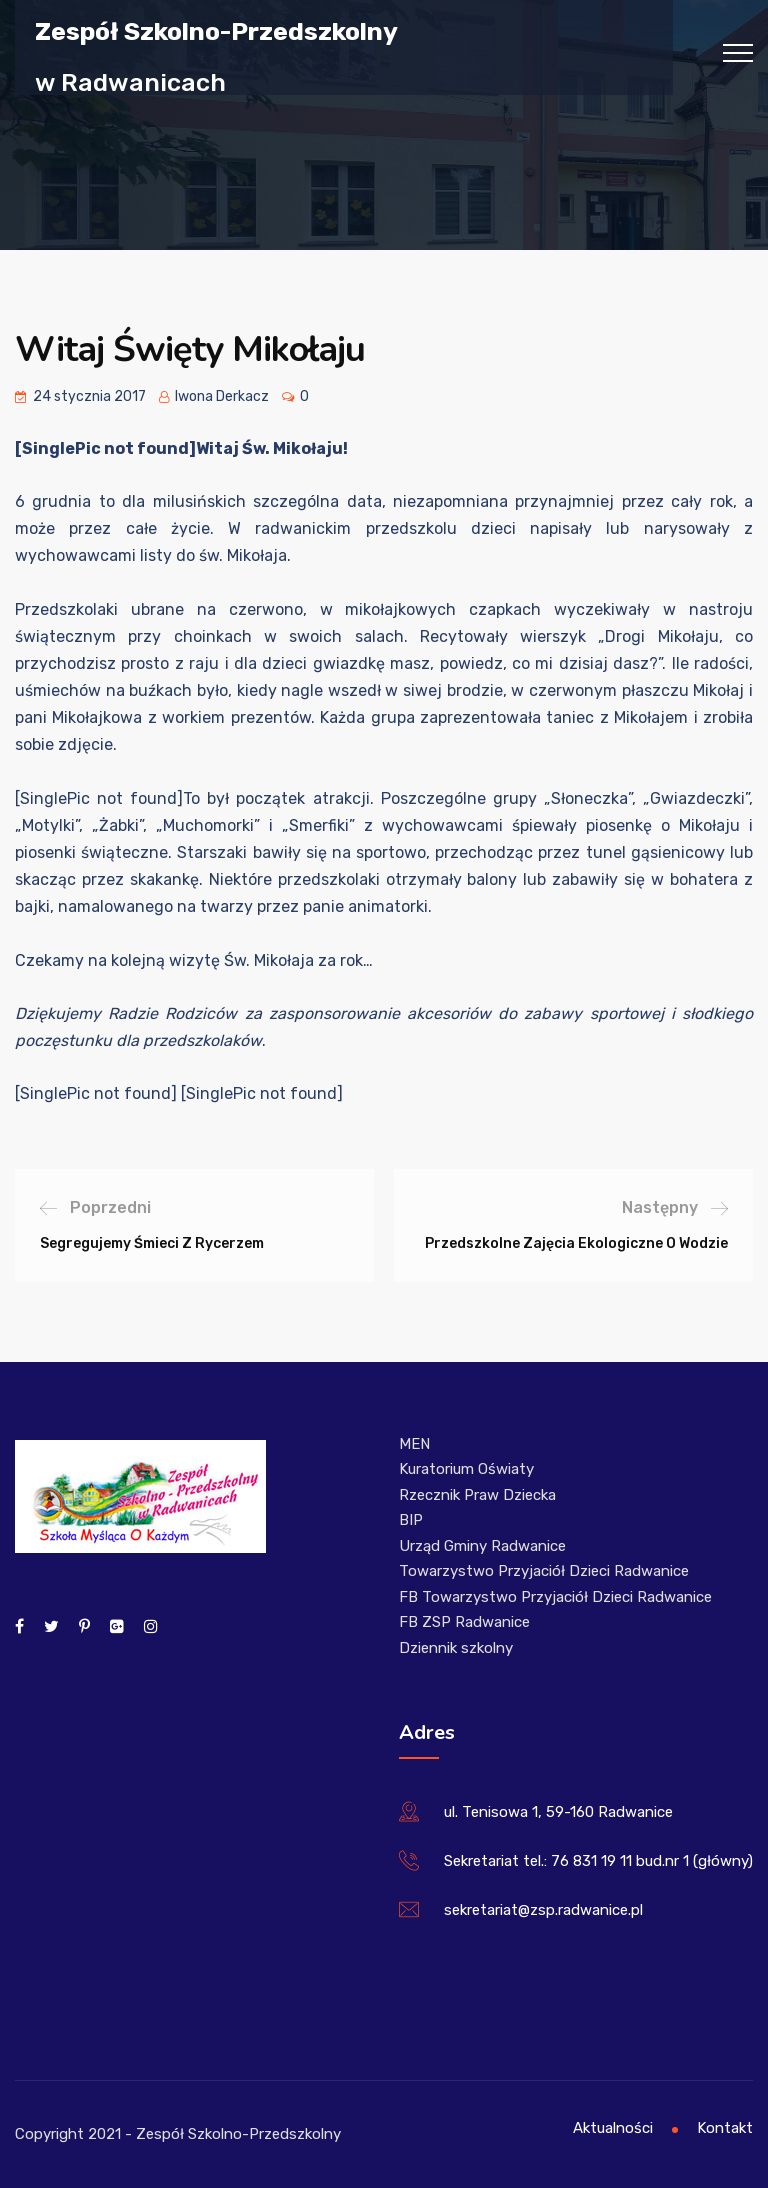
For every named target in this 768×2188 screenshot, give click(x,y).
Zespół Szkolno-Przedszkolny (216, 30)
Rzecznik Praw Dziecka (477, 1495)
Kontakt (725, 2128)
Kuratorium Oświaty (466, 1469)
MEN (414, 1444)
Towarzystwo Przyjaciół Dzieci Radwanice (544, 1571)
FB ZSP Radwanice (464, 1622)
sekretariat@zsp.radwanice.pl (543, 1910)
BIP (411, 1520)
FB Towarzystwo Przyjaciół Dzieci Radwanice (555, 1597)
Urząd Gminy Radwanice (482, 1546)
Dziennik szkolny (456, 1648)
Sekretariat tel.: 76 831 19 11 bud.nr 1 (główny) (598, 1861)
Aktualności (613, 2128)
